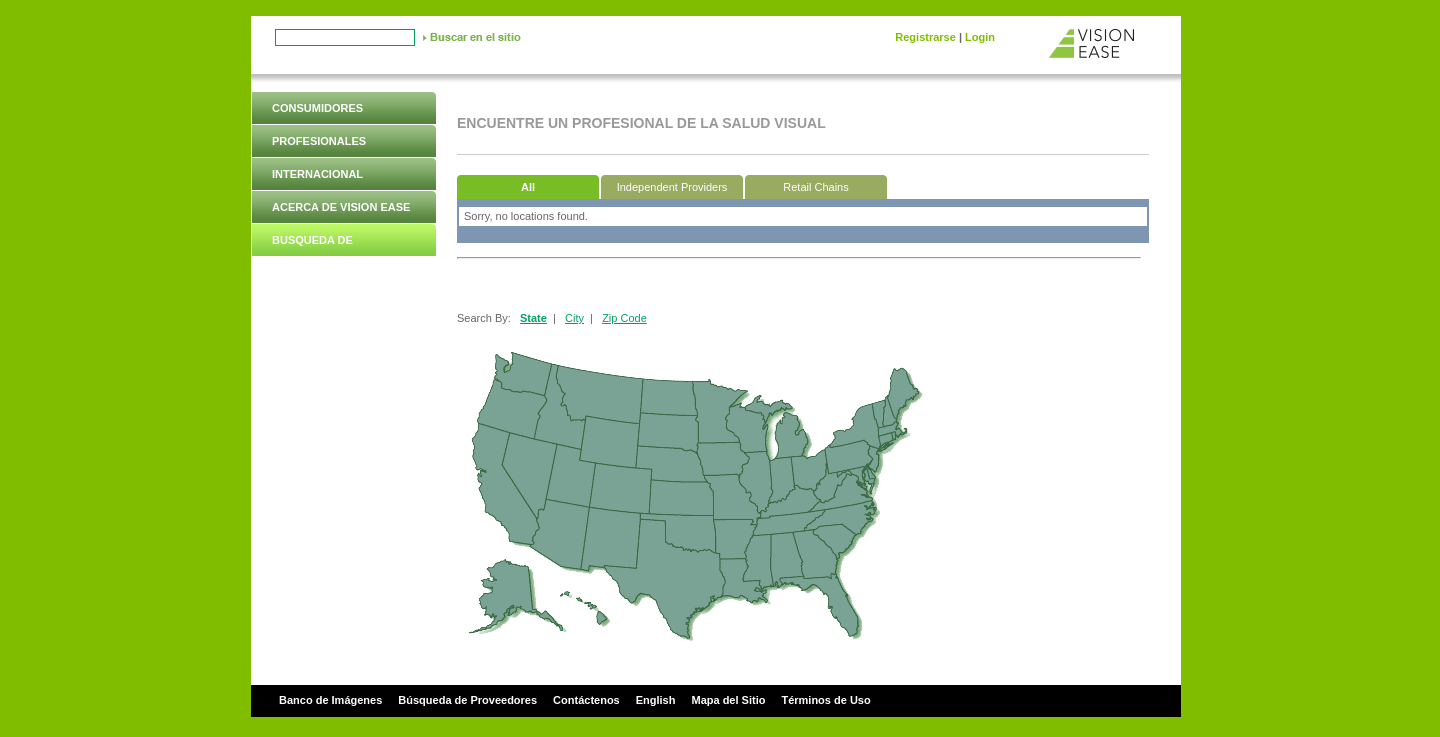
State (533, 318)
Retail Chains (815, 187)
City (574, 318)
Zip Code (624, 318)
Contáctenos (586, 700)
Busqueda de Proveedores (314, 256)
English (656, 700)
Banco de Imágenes (330, 700)
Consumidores (317, 108)
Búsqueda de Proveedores (467, 700)
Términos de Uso (825, 700)
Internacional (317, 174)
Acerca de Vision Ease (341, 207)
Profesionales (319, 141)
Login (980, 37)
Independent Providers (672, 187)
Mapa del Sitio (728, 700)
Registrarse (925, 37)
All (528, 187)
